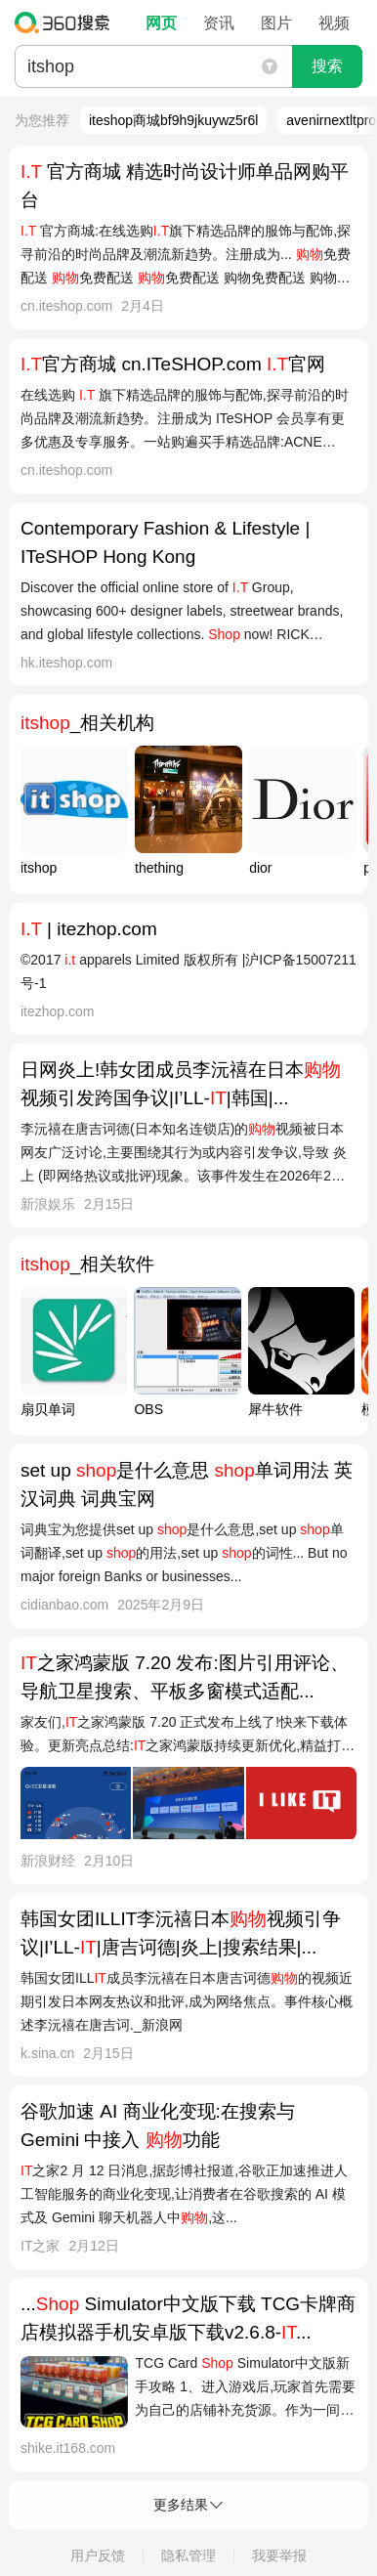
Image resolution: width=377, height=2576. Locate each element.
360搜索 (67, 22)
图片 (276, 23)
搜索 (327, 66)
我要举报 (279, 2555)
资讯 (218, 23)
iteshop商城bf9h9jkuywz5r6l (174, 120)
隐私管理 (188, 2555)
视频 (334, 23)
